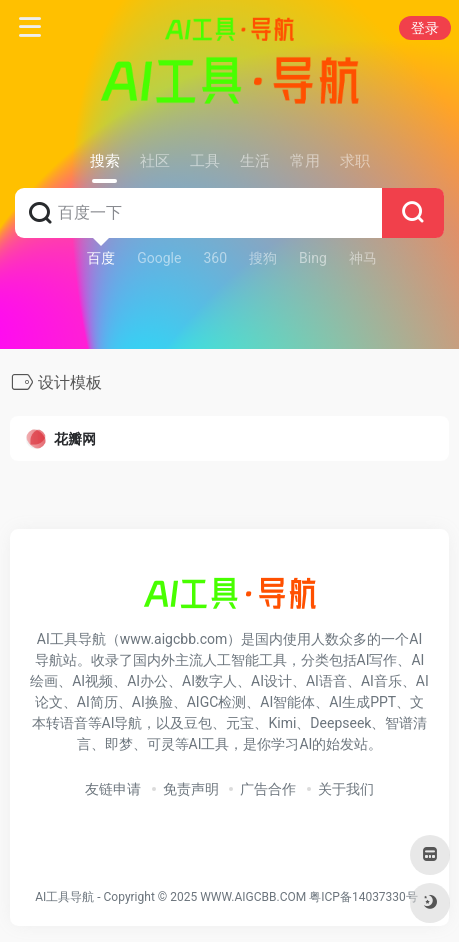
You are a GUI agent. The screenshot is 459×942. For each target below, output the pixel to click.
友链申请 (113, 789)
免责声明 (191, 789)
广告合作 (268, 789)
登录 (425, 28)
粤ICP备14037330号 (363, 897)
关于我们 (346, 789)
